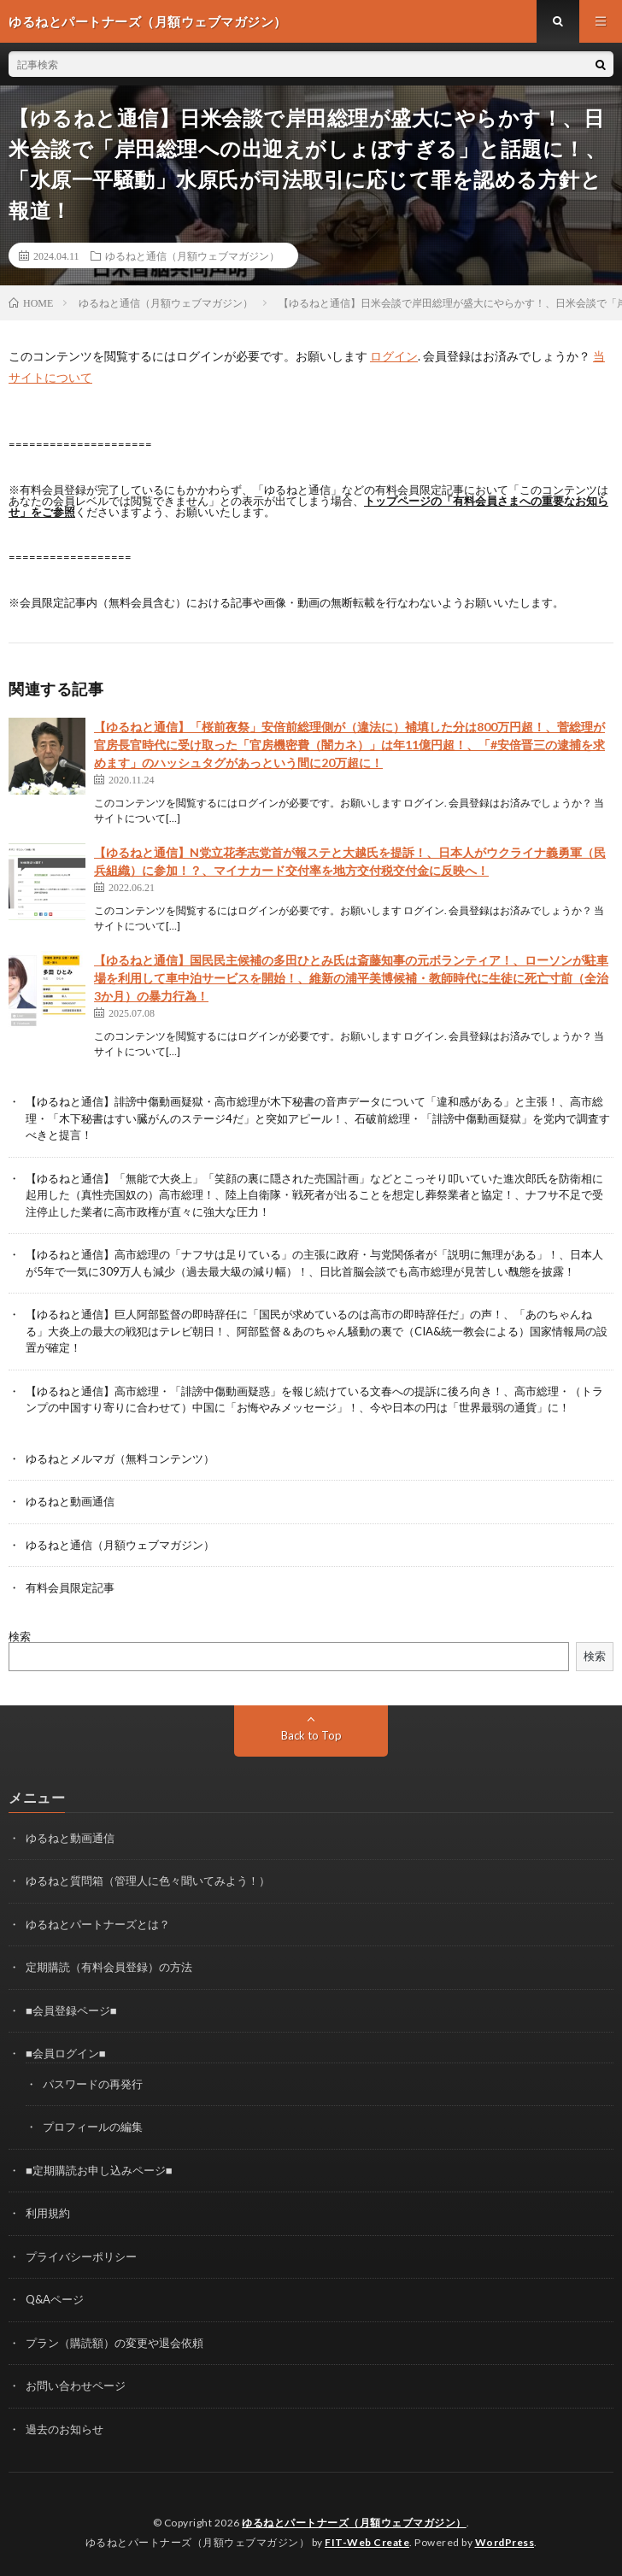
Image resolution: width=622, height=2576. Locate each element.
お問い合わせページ (76, 2385)
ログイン (394, 356)
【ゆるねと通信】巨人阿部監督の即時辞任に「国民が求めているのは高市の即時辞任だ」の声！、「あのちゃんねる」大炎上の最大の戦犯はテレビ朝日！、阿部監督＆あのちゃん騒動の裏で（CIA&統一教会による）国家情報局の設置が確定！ (316, 1330)
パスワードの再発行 (93, 2084)
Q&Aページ (55, 2299)
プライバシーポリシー (81, 2256)
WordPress (505, 2542)
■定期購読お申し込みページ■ (99, 2170)
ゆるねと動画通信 (70, 1501)
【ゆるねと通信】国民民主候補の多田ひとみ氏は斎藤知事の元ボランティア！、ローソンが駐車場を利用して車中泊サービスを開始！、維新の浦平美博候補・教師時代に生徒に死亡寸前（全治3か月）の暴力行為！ (351, 978)
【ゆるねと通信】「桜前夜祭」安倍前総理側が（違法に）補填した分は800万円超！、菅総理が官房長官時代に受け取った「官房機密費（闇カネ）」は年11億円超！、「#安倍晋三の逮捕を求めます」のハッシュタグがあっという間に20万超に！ (349, 744)
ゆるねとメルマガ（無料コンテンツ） (120, 1458)
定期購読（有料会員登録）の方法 (109, 1967)
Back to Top (311, 1735)
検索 (20, 1636)
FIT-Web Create (367, 2542)
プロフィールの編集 (93, 2126)
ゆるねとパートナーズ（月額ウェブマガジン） (354, 2522)
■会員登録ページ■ (71, 2010)
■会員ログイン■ (66, 2053)
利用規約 (48, 2213)
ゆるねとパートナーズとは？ (98, 1924)
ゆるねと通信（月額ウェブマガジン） (192, 255)
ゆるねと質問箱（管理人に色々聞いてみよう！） (148, 1880)
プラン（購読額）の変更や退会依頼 (114, 2343)
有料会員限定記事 (70, 1587)
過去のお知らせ (64, 2429)
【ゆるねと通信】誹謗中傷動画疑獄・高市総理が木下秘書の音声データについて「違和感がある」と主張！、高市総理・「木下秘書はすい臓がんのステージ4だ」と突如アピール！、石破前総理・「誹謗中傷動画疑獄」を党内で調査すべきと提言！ (318, 1117)
